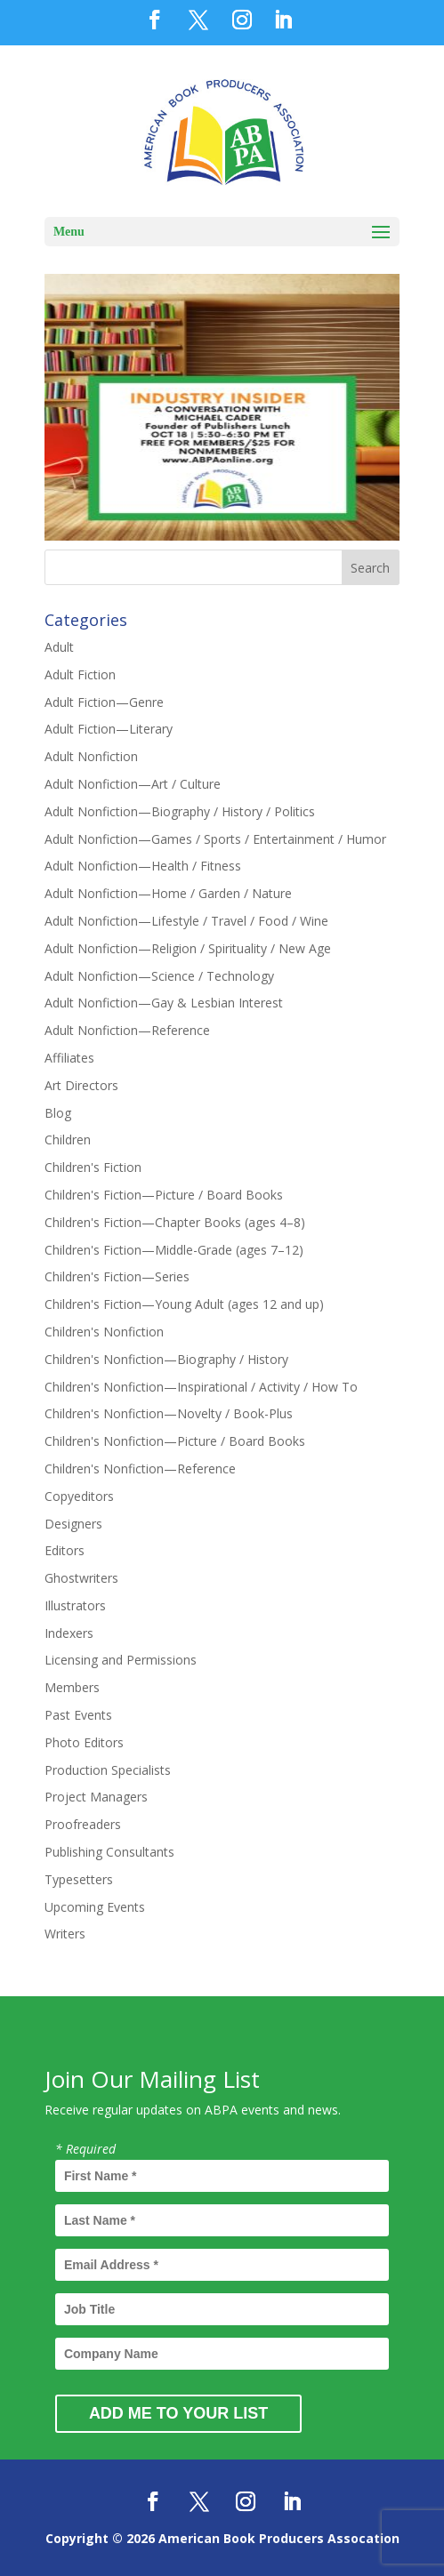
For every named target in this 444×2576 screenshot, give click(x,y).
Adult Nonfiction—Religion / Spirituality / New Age (187, 948)
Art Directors (81, 1085)
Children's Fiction (92, 1167)
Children (67, 1139)
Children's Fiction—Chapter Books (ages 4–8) (174, 1222)
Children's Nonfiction (104, 1331)
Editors (64, 1550)
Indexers (68, 1633)
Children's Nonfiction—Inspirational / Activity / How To (201, 1386)
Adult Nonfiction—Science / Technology (159, 975)
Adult (59, 646)
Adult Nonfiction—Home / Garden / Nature (168, 893)
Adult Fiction (80, 674)
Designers (73, 1523)
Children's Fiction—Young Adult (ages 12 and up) (184, 1304)
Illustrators (75, 1605)
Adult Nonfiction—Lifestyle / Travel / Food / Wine (186, 920)
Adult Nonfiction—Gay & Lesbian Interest (163, 1002)
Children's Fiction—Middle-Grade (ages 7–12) (173, 1249)
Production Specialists (107, 1769)
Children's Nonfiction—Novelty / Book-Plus (168, 1413)
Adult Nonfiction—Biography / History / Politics (179, 811)
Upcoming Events (94, 1906)
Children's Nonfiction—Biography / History (166, 1359)
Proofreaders (82, 1824)
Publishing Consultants (109, 1851)
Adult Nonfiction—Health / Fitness (142, 865)
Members (72, 1687)
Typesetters (78, 1879)
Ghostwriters (81, 1577)
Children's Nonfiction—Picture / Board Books (174, 1440)
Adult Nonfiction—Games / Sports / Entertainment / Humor (215, 839)
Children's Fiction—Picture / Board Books (163, 1194)
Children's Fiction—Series (117, 1276)
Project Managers (96, 1796)
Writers (64, 1933)
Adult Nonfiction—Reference (127, 1030)
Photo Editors (84, 1742)
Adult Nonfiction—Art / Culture (132, 783)
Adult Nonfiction (91, 756)
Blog (57, 1112)
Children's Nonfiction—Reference (140, 1468)
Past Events (78, 1714)
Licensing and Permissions (120, 1659)
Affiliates (69, 1057)
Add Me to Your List (178, 2413)
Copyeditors (79, 1496)
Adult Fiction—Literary (108, 728)
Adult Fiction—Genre (104, 702)
